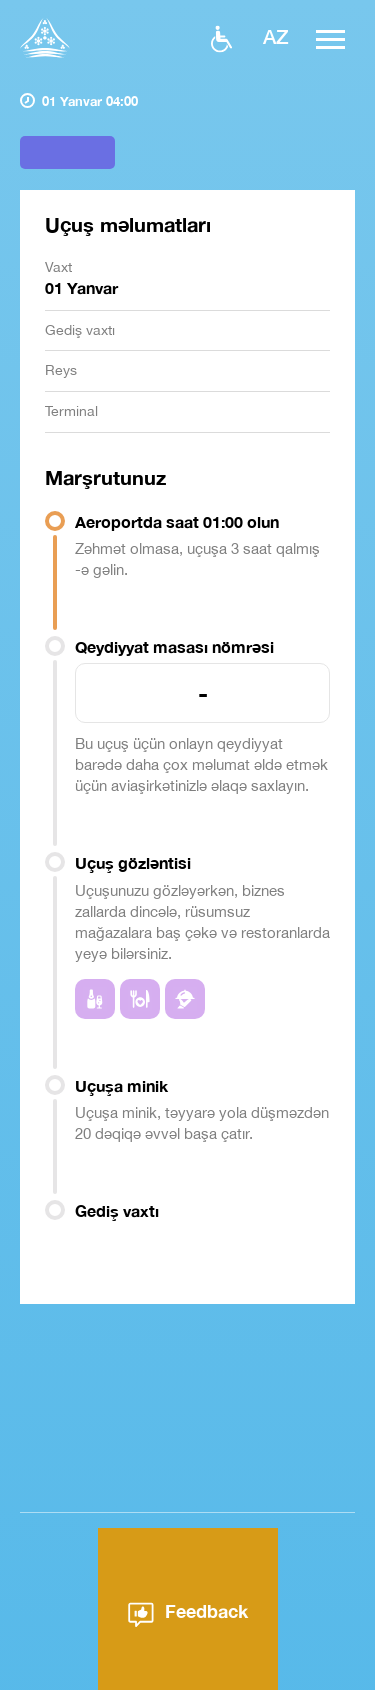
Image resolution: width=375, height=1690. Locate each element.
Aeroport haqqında (146, 1671)
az (276, 36)
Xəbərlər (269, 1671)
